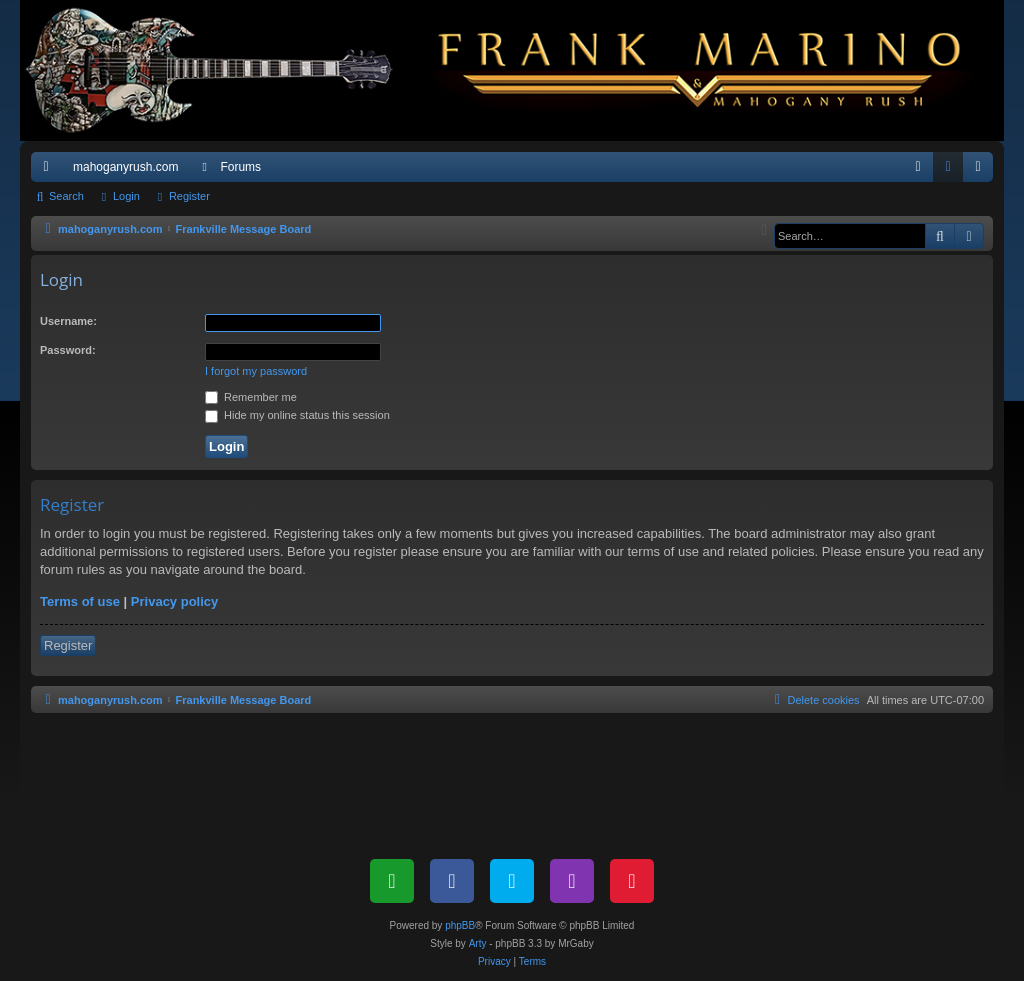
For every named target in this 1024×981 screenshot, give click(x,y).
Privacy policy (174, 601)
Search (66, 196)
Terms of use (80, 601)
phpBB (460, 925)
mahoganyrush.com (125, 167)
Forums (240, 167)
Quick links (50, 171)
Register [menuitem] (982, 171)
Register (189, 196)
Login (126, 196)
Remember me (251, 397)
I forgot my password (256, 371)
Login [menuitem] (952, 171)
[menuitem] (918, 167)
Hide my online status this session (297, 415)
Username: (68, 321)
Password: (68, 350)
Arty (478, 943)
